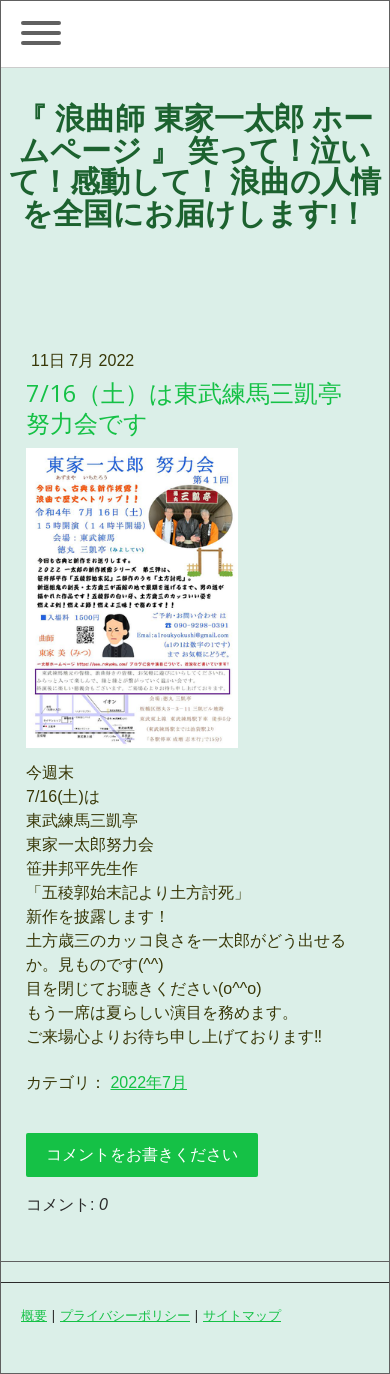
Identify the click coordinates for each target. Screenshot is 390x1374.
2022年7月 (148, 1082)
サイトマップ (242, 1315)
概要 (34, 1315)
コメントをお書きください (142, 1154)
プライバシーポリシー (125, 1315)
